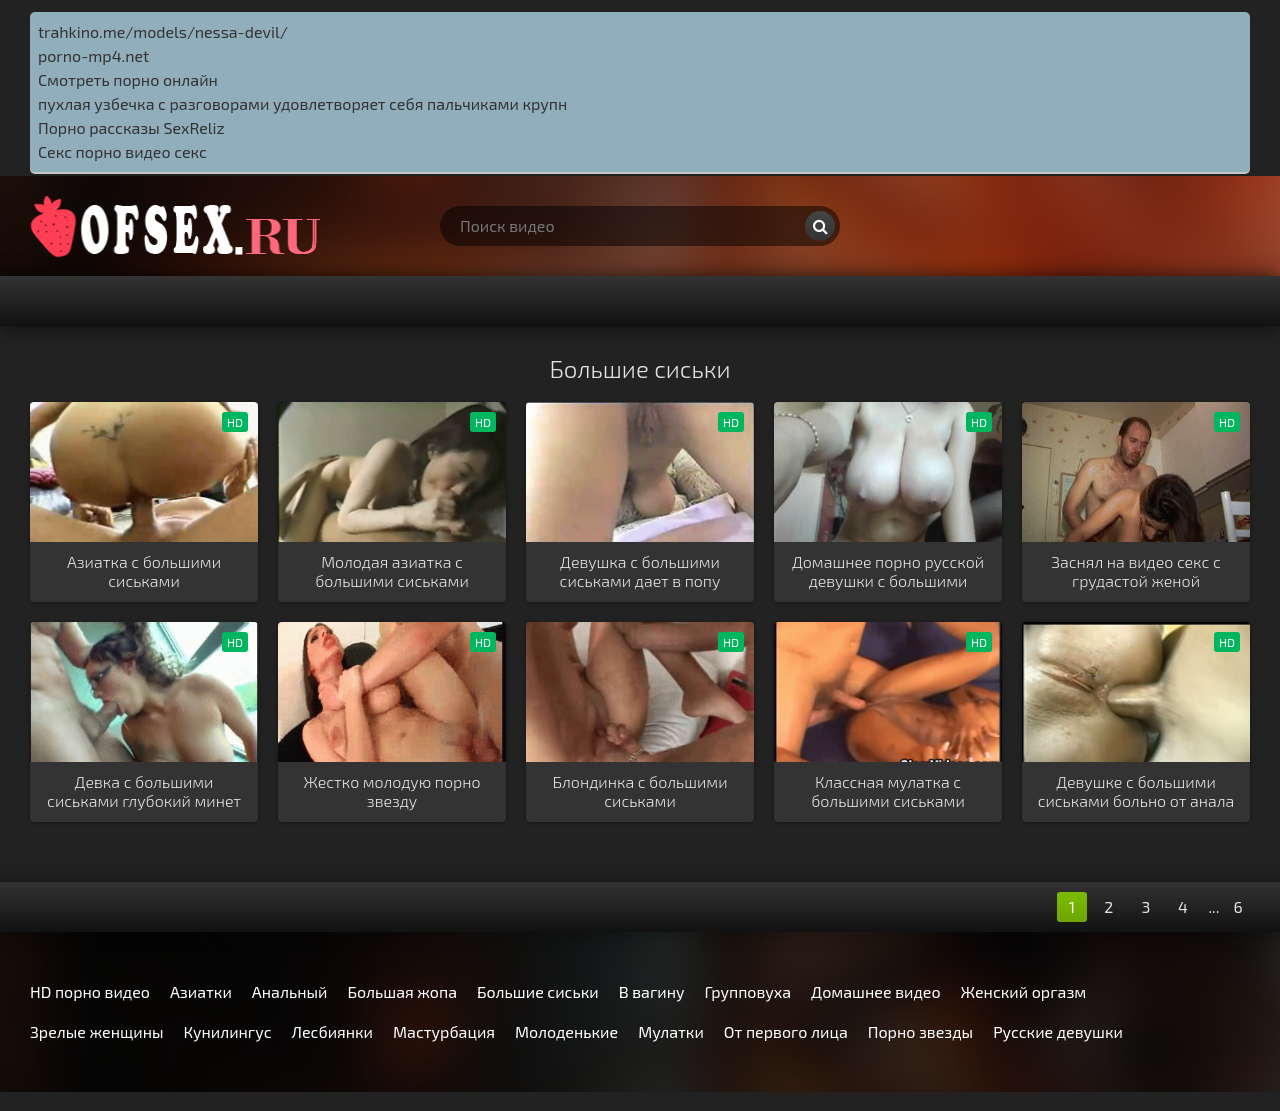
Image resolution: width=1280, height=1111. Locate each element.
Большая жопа (402, 991)
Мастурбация (444, 1031)
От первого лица (786, 1031)
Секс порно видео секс (122, 151)
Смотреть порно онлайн (128, 79)
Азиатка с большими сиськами (144, 571)
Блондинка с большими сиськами (639, 791)
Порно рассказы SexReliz (131, 127)
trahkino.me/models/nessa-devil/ (163, 31)
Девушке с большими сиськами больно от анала (1136, 791)
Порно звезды (920, 1031)
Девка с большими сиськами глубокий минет (144, 791)
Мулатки (671, 1031)
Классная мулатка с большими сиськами (888, 791)
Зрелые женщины (97, 1031)
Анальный (290, 991)
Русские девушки (1058, 1031)
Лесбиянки (332, 1031)
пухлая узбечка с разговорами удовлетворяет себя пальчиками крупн (302, 103)
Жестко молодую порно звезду (391, 791)
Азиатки (201, 991)
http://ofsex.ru (180, 226)
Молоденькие (566, 1031)
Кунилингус (228, 1031)
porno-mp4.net (93, 55)
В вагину (652, 991)
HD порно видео (90, 991)
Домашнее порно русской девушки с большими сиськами (888, 572)
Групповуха (748, 991)
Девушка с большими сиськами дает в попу (640, 571)
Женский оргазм (1024, 991)
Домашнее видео (875, 991)
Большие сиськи (538, 991)
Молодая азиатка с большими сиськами (392, 571)
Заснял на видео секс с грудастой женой (1135, 571)
